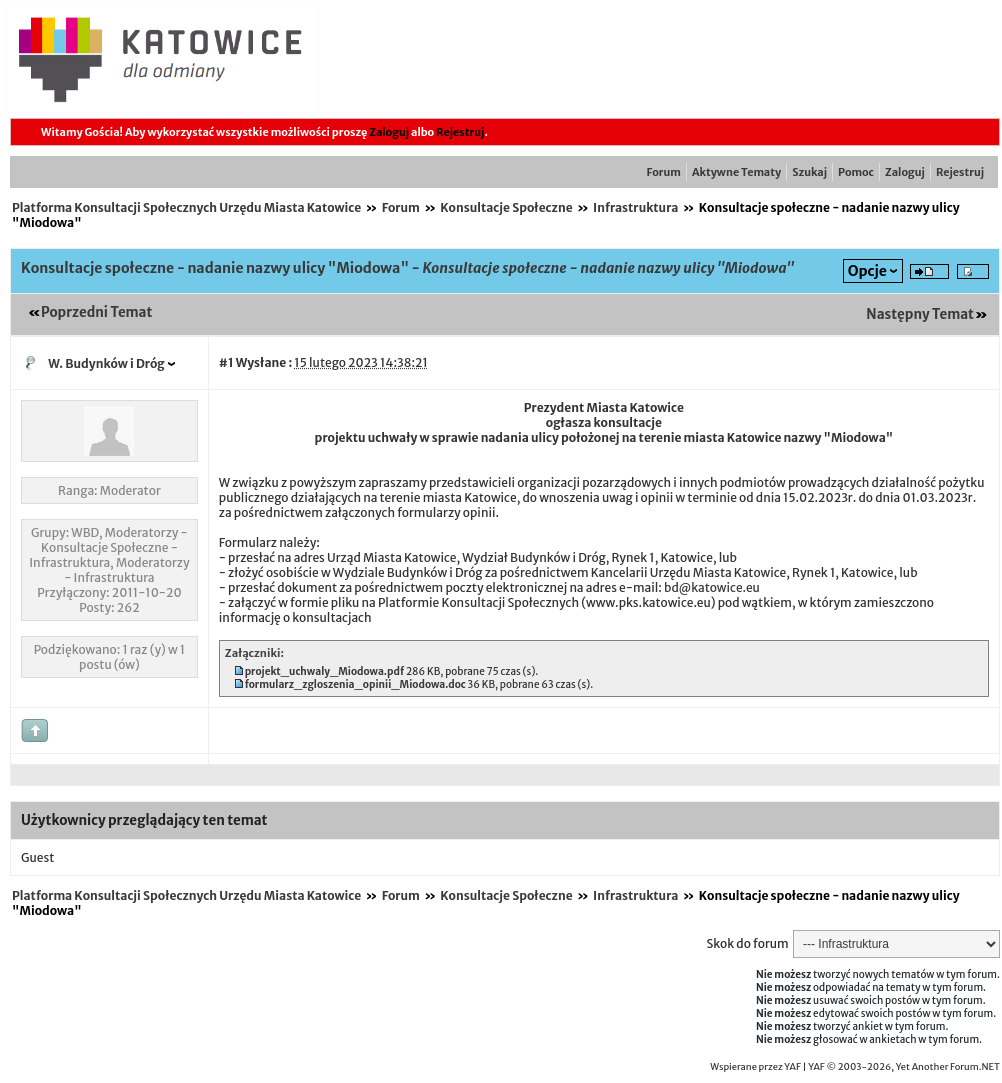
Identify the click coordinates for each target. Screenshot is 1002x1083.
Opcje (867, 271)
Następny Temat (920, 314)
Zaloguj (389, 132)
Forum (664, 172)
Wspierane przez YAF (755, 1067)
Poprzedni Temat (96, 312)
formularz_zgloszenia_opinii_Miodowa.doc (355, 684)
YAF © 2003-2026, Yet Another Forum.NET (904, 1067)
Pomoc (856, 172)
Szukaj (809, 172)
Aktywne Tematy (736, 172)
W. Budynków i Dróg (106, 363)
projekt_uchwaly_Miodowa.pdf (324, 671)
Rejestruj (460, 132)
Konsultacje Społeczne (506, 207)
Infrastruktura (635, 207)
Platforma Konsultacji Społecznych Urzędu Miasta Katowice (186, 207)
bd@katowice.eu (712, 587)
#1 (226, 362)
